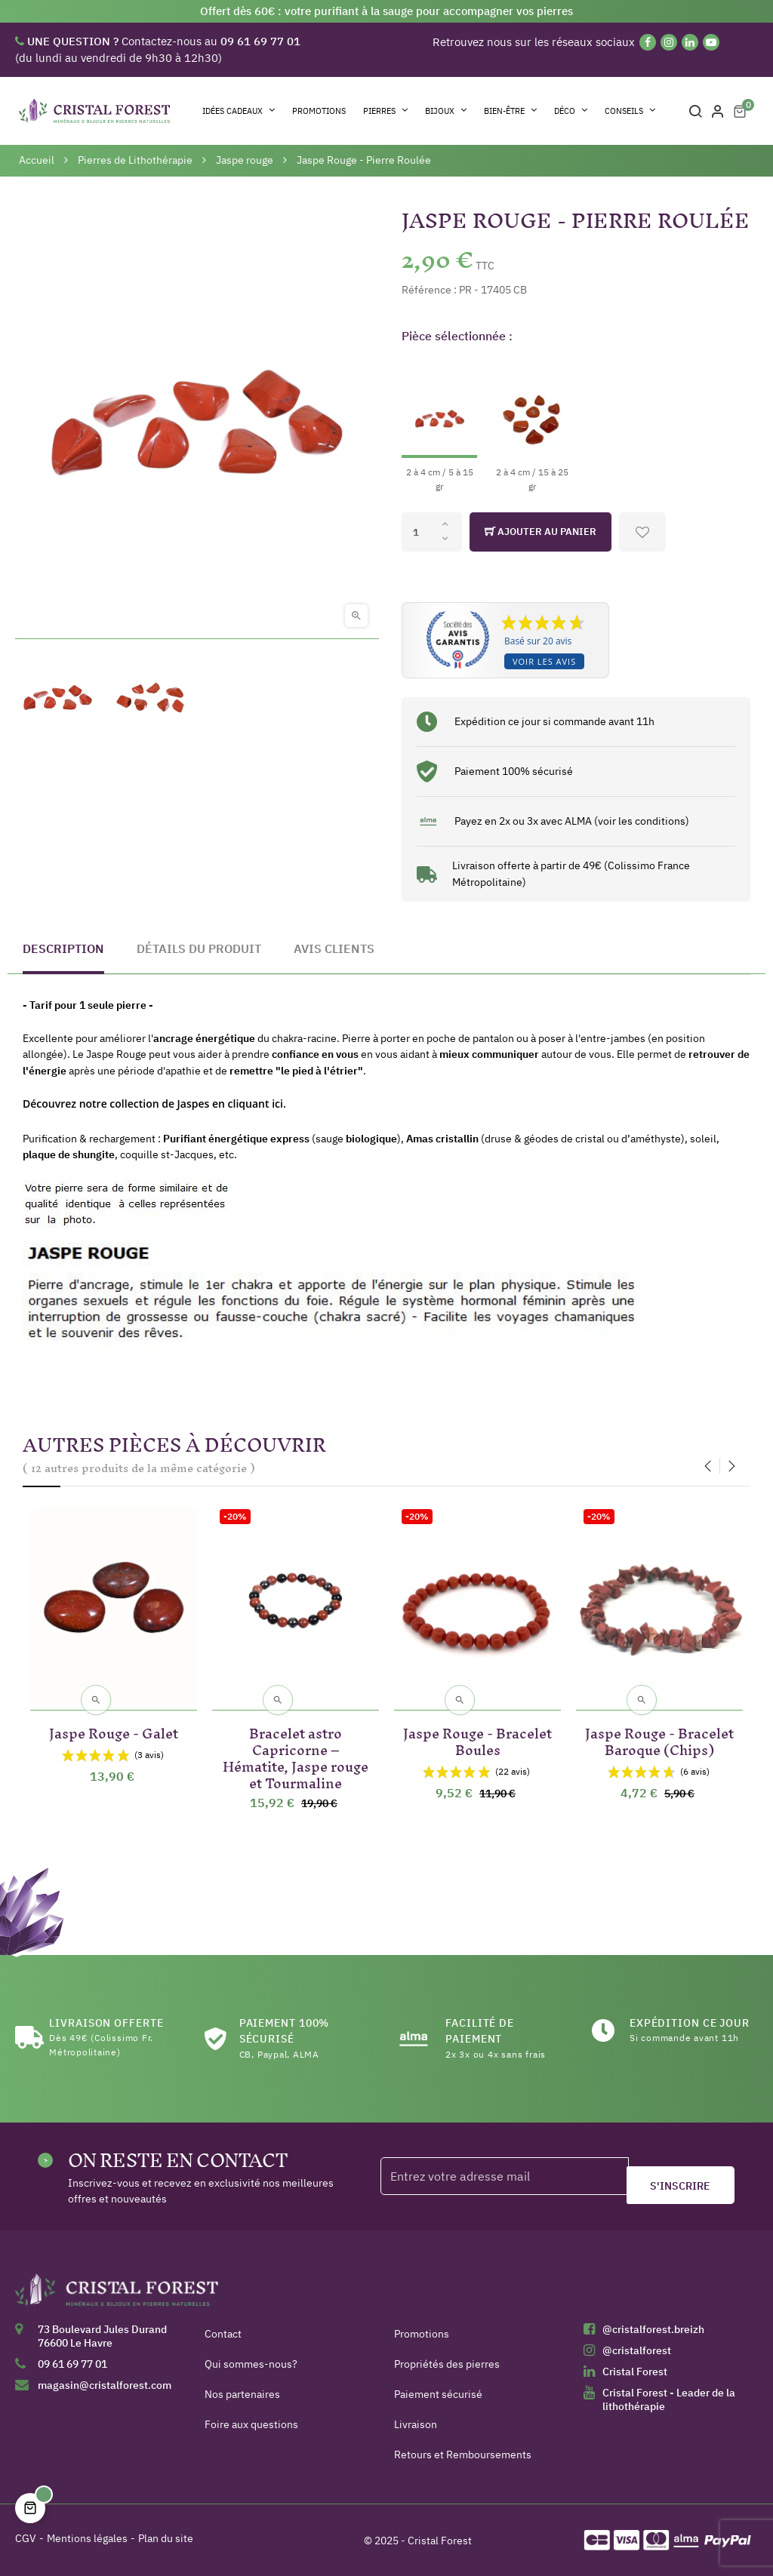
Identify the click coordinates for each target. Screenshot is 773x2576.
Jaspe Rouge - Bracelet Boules (477, 1739)
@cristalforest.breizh (653, 2329)
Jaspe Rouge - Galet (113, 1730)
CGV (25, 2538)
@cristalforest (636, 2350)
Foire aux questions (251, 2424)
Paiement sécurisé (438, 2394)
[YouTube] (711, 42)
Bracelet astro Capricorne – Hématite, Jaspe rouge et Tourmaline (295, 1755)
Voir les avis (544, 661)
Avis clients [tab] (334, 948)
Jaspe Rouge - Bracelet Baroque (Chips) (659, 1739)
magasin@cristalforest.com (104, 2385)
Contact (223, 2334)
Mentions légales (87, 2538)
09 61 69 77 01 (72, 2364)
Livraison (415, 2424)
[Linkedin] (690, 42)
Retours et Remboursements (462, 2454)
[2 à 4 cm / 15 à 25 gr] (532, 425)
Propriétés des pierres (447, 2364)
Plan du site (165, 2538)
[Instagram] (669, 42)
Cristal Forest (634, 2371)
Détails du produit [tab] (199, 948)
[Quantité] (432, 532)
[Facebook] (647, 42)
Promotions (421, 2334)
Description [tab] (63, 948)
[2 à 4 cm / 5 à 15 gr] (439, 425)
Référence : (429, 290)
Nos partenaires (242, 2394)
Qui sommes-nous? (251, 2364)
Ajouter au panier (540, 532)
